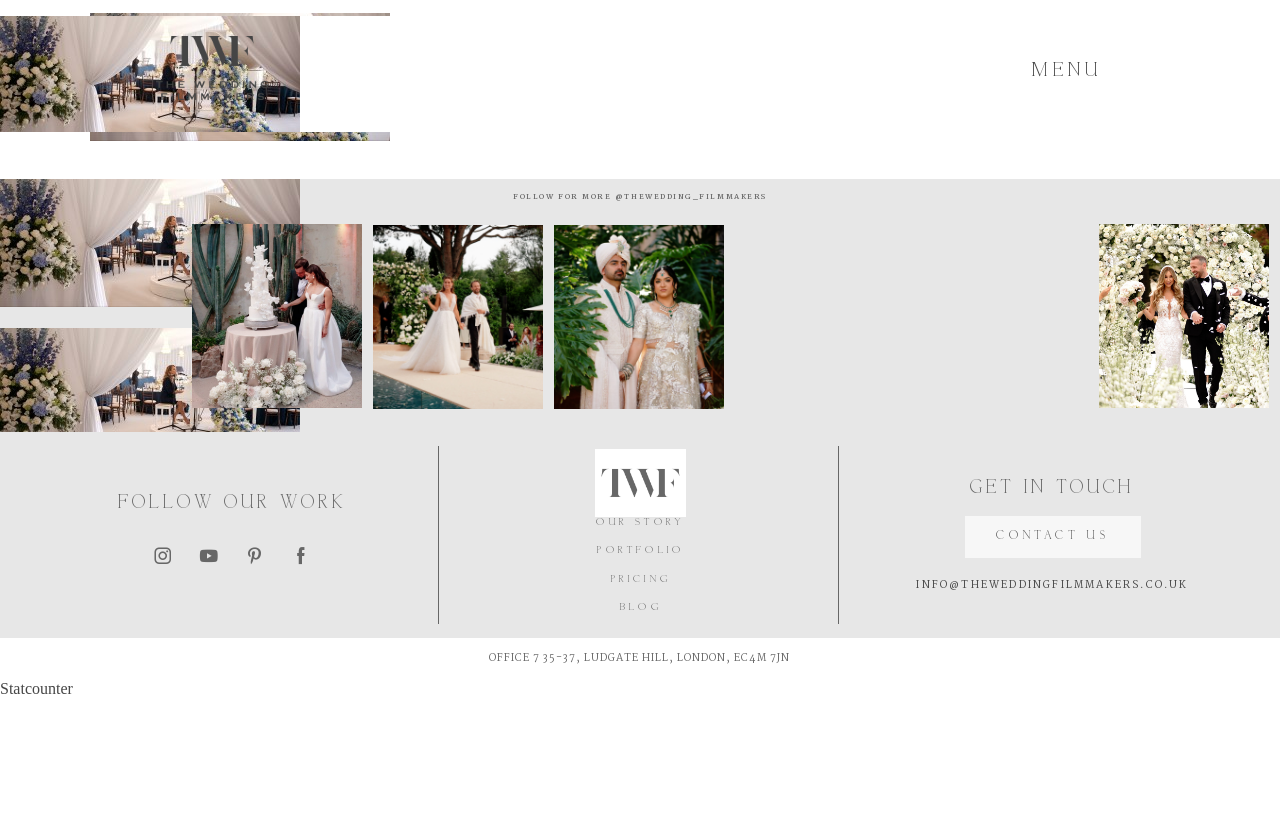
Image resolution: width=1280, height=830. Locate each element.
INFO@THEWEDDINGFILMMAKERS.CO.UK (1052, 717)
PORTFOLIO (640, 682)
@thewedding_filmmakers (710, 331)
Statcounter (36, 820)
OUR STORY (640, 654)
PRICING (641, 711)
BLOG (641, 739)
